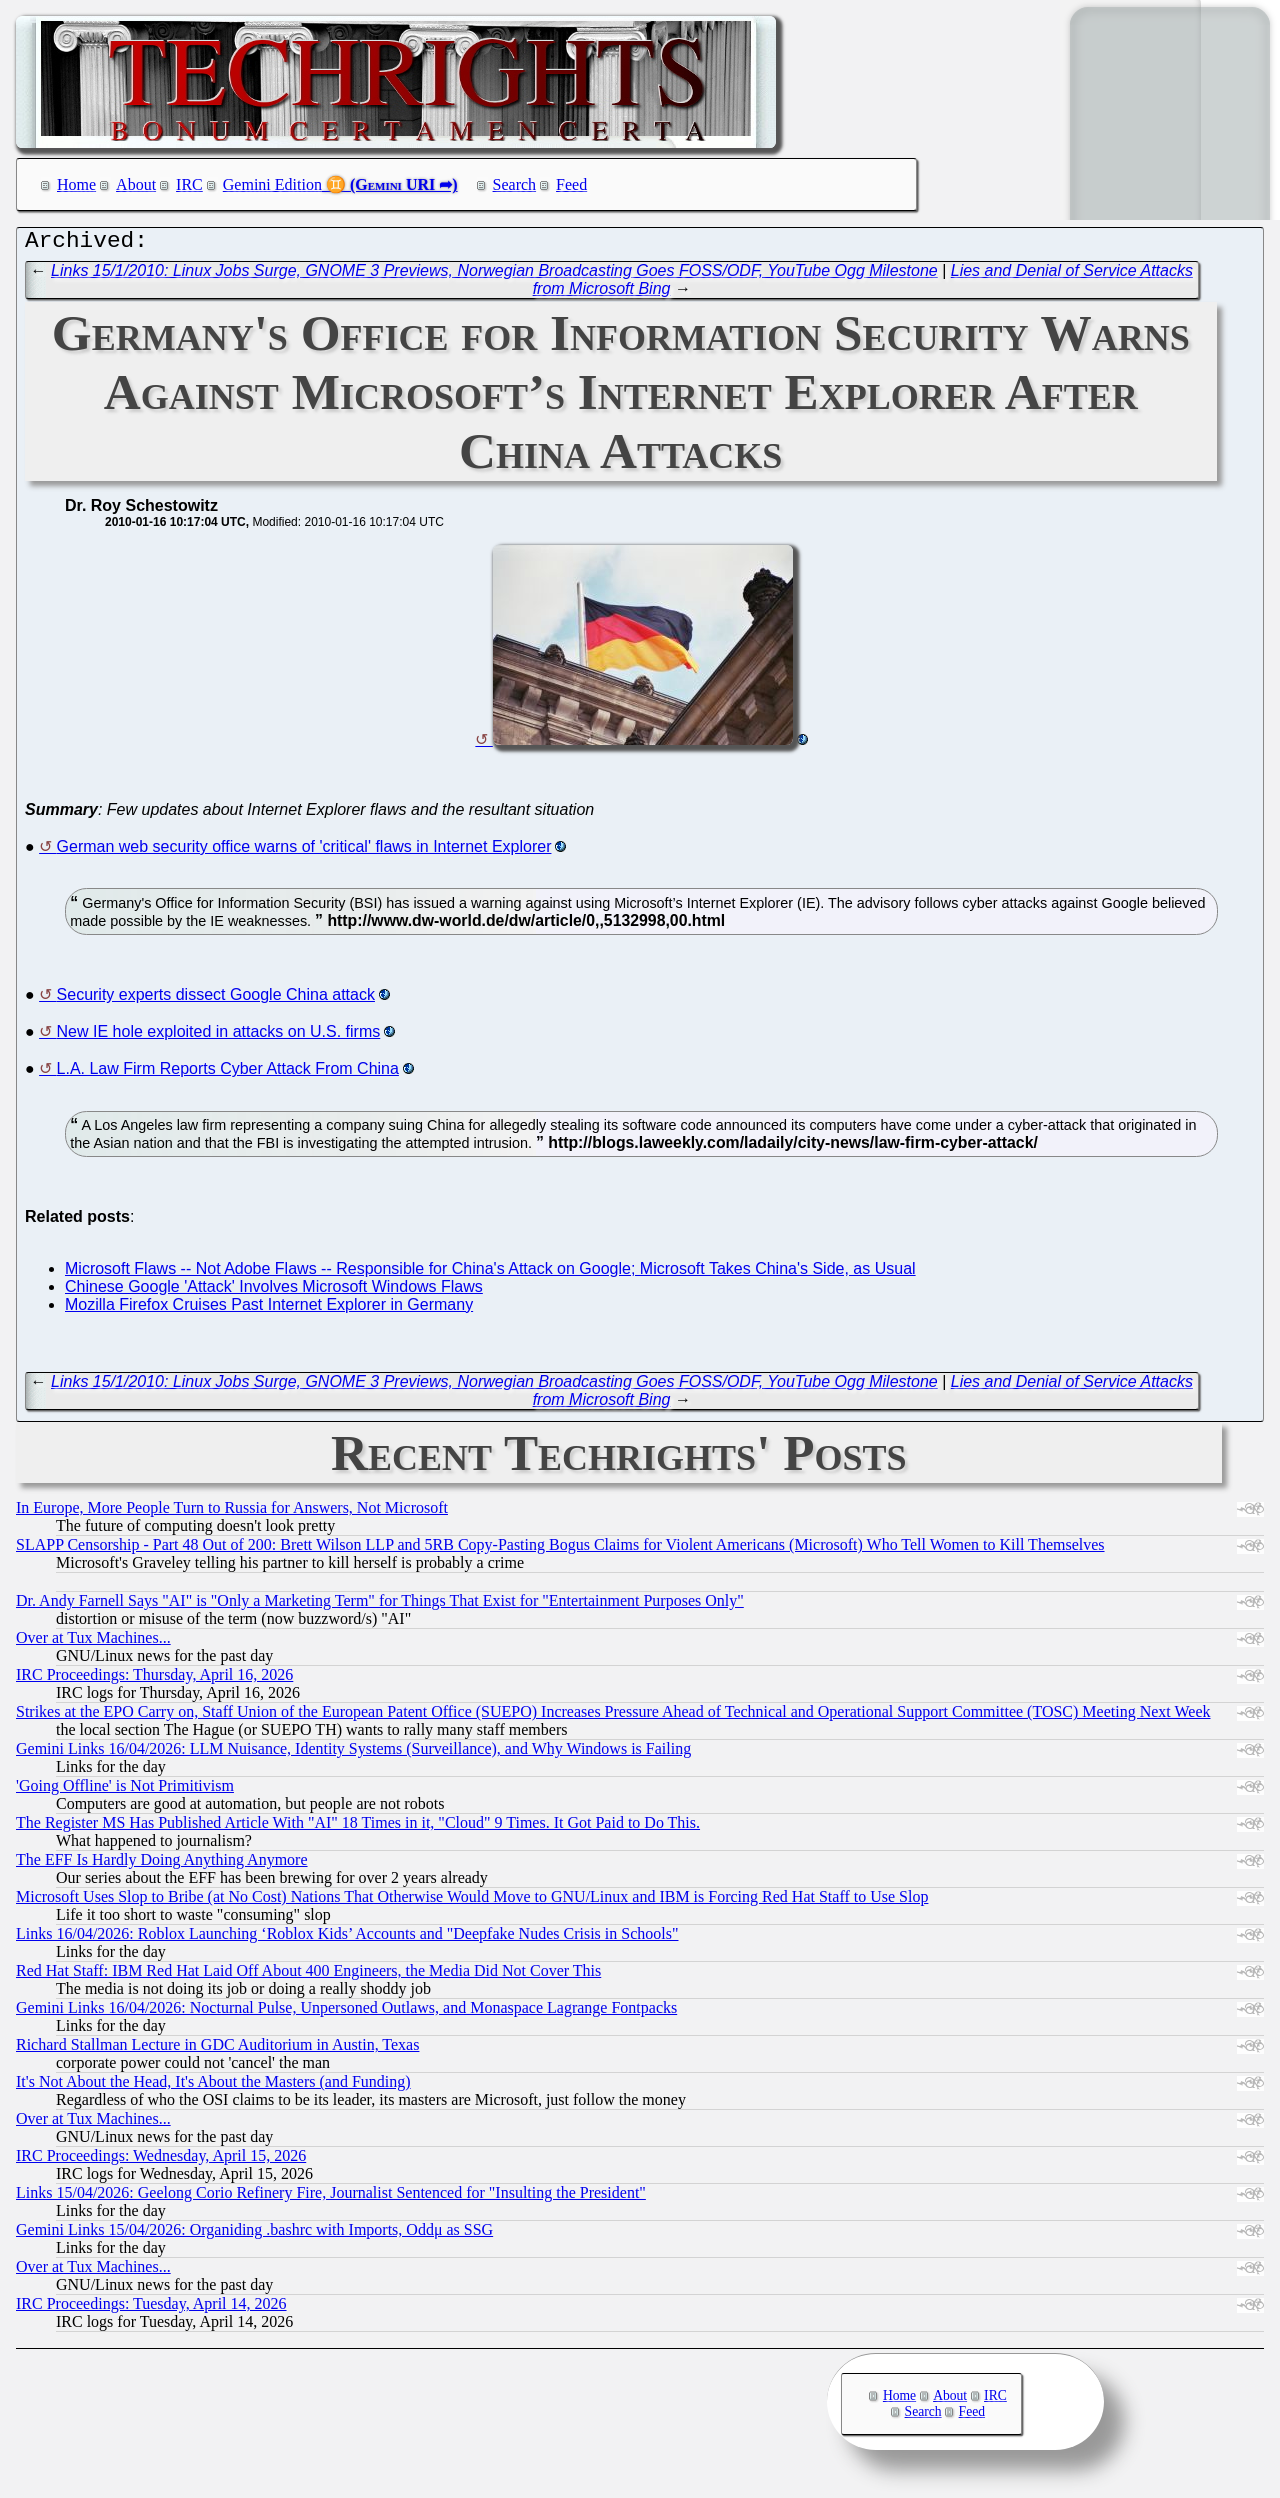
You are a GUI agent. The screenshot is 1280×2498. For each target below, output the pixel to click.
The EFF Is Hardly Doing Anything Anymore (162, 1864)
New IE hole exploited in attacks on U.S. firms (219, 1036)
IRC (189, 184)
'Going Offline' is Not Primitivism (125, 1790)
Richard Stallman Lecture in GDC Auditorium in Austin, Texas (217, 2049)
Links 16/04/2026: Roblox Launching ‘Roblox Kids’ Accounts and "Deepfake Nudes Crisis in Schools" (347, 1938)
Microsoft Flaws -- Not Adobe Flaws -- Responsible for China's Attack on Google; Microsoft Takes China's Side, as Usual (490, 1273)
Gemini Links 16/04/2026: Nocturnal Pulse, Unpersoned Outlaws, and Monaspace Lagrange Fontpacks (346, 2012)
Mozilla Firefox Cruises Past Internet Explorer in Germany (269, 1309)
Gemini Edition (272, 184)
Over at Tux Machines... (93, 1642)
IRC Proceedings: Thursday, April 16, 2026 (154, 1679)
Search (515, 184)
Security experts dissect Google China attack (216, 999)
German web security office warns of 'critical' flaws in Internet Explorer (304, 851)
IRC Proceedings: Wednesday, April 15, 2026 (161, 2160)
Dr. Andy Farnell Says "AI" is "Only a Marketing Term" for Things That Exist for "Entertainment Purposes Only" (380, 1605)
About (136, 184)
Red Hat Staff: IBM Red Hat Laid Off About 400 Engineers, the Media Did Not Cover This (308, 1975)
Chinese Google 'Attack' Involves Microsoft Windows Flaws (274, 1291)
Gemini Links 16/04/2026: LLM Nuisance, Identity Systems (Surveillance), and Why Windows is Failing (353, 1753)
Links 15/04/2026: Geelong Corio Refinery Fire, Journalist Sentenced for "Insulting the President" (331, 2197)
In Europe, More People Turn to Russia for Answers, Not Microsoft (232, 1512)
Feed (571, 184)
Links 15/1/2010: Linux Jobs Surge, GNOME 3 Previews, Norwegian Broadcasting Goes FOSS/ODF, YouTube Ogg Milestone (494, 275)
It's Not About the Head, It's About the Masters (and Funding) (213, 2086)
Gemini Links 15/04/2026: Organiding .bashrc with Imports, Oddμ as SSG (254, 2234)
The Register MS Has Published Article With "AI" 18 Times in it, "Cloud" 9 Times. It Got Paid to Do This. (358, 1827)
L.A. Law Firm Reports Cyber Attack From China (228, 1073)
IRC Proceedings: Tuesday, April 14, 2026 (151, 2308)
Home (76, 184)
